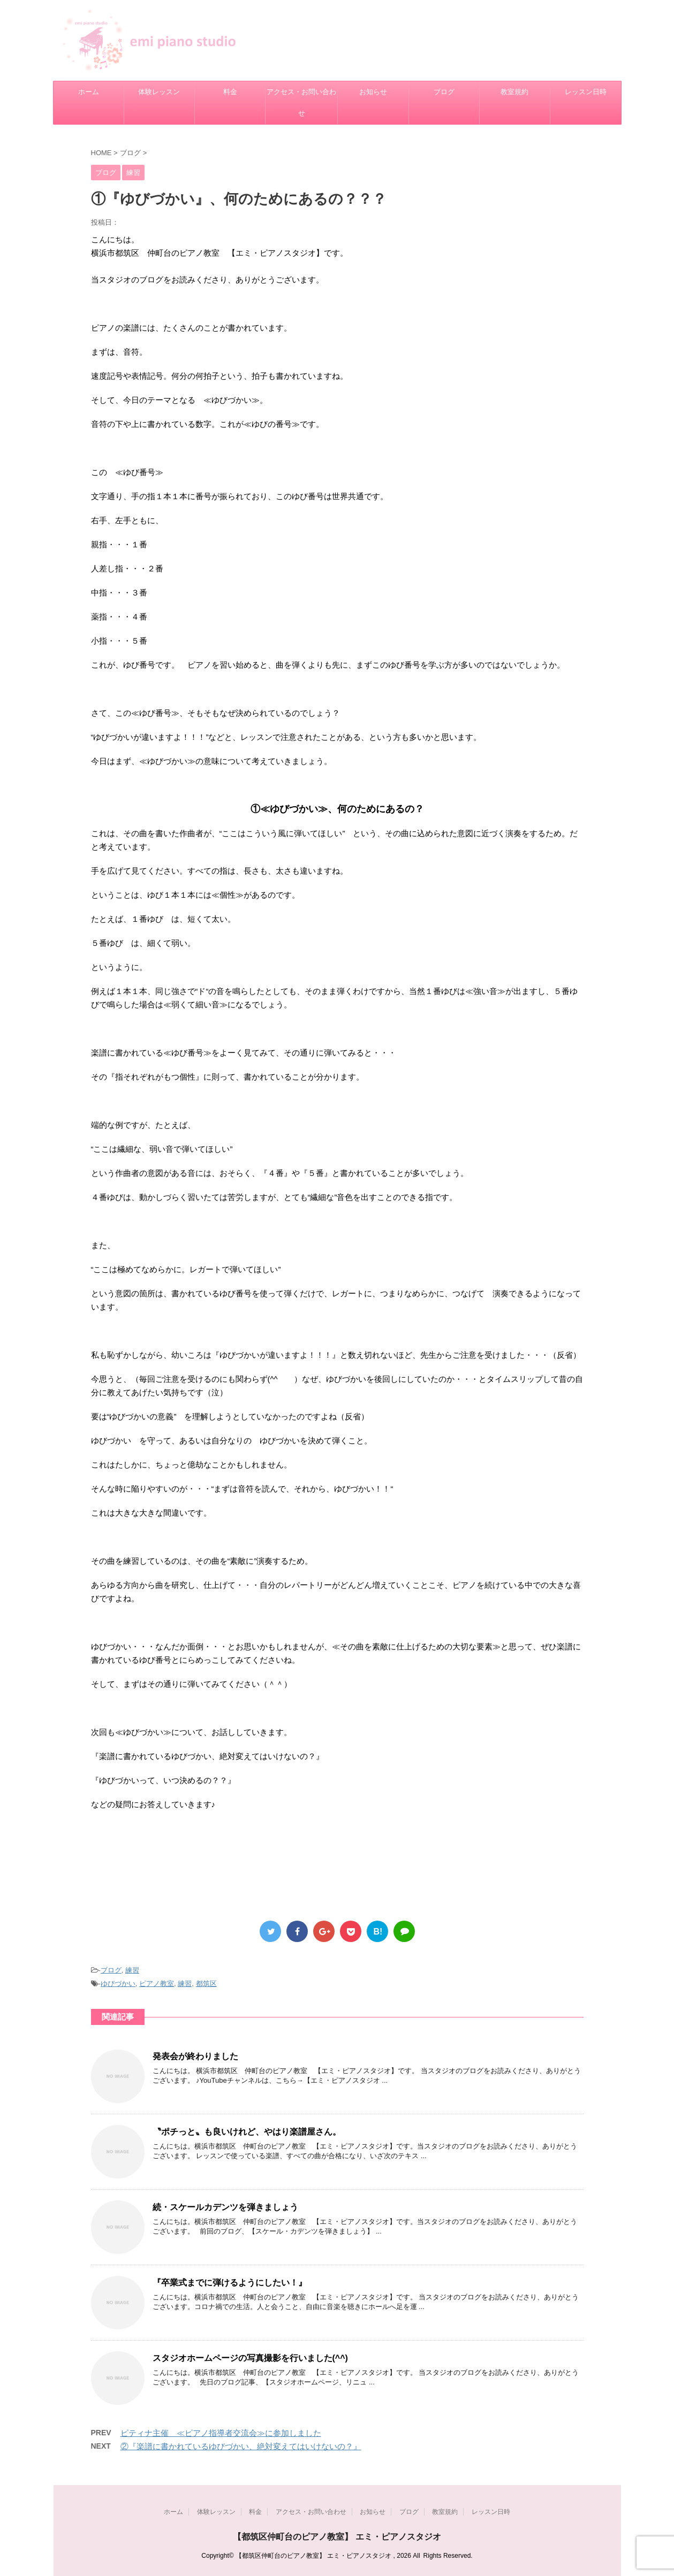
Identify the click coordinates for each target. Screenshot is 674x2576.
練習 (132, 1970)
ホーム (88, 92)
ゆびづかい (118, 1983)
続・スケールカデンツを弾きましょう (225, 2207)
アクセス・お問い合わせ (301, 102)
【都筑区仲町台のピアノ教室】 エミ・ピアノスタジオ (337, 2536)
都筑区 (206, 1983)
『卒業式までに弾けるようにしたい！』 (230, 2282)
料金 (230, 92)
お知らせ (373, 92)
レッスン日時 (586, 92)
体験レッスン (159, 92)
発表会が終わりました (195, 2056)
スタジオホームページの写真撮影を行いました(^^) (250, 2358)
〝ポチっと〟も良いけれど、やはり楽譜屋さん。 (247, 2131)
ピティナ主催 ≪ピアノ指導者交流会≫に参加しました (220, 2432)
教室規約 (514, 92)
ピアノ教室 (156, 1983)
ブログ (444, 92)
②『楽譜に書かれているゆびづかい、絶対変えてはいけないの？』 (240, 2446)
